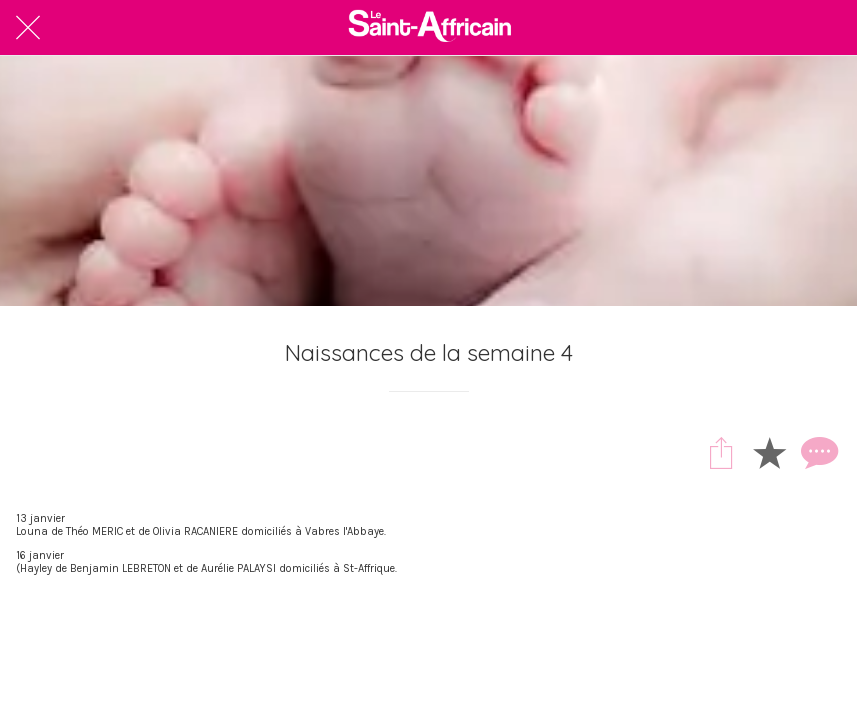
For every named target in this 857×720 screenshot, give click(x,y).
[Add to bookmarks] (769, 452)
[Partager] (721, 452)
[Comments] (817, 452)
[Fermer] (28, 28)
